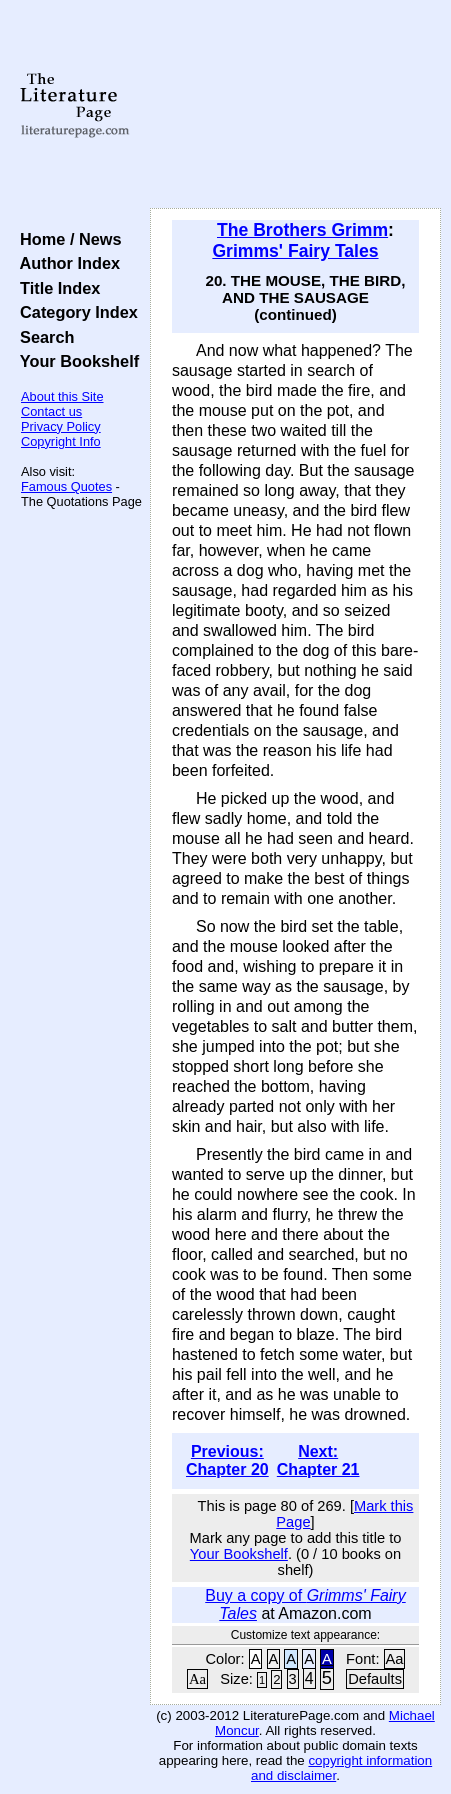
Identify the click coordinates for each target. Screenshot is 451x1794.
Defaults (375, 1679)
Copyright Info (61, 441)
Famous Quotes (66, 486)
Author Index (65, 263)
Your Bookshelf (75, 361)
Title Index (55, 288)
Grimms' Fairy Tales (295, 251)
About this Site (62, 396)
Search (42, 337)
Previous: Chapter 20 (227, 1460)
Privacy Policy (61, 426)
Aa (395, 1659)
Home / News (66, 239)
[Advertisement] (295, 105)
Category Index (74, 312)
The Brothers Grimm (302, 230)
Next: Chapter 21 (318, 1460)
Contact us (51, 411)
